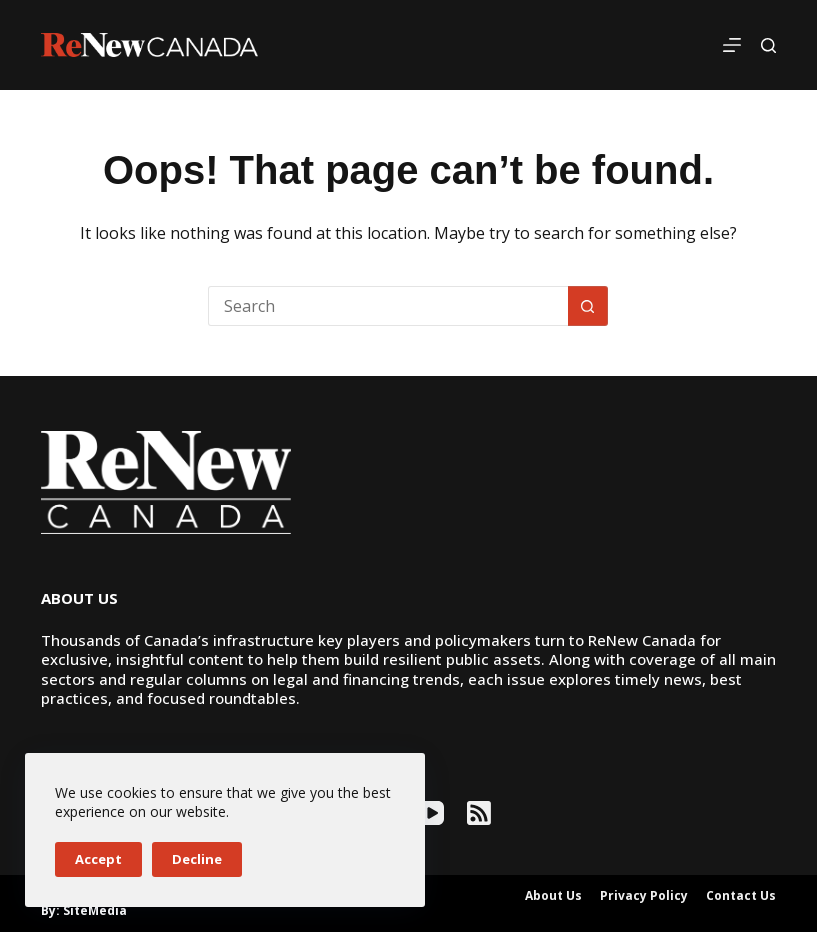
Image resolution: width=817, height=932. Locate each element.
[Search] (768, 45)
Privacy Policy (644, 896)
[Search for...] (388, 306)
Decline (197, 859)
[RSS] (479, 813)
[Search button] (588, 306)
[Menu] (732, 45)
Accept (98, 859)
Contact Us (741, 896)
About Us (553, 896)
